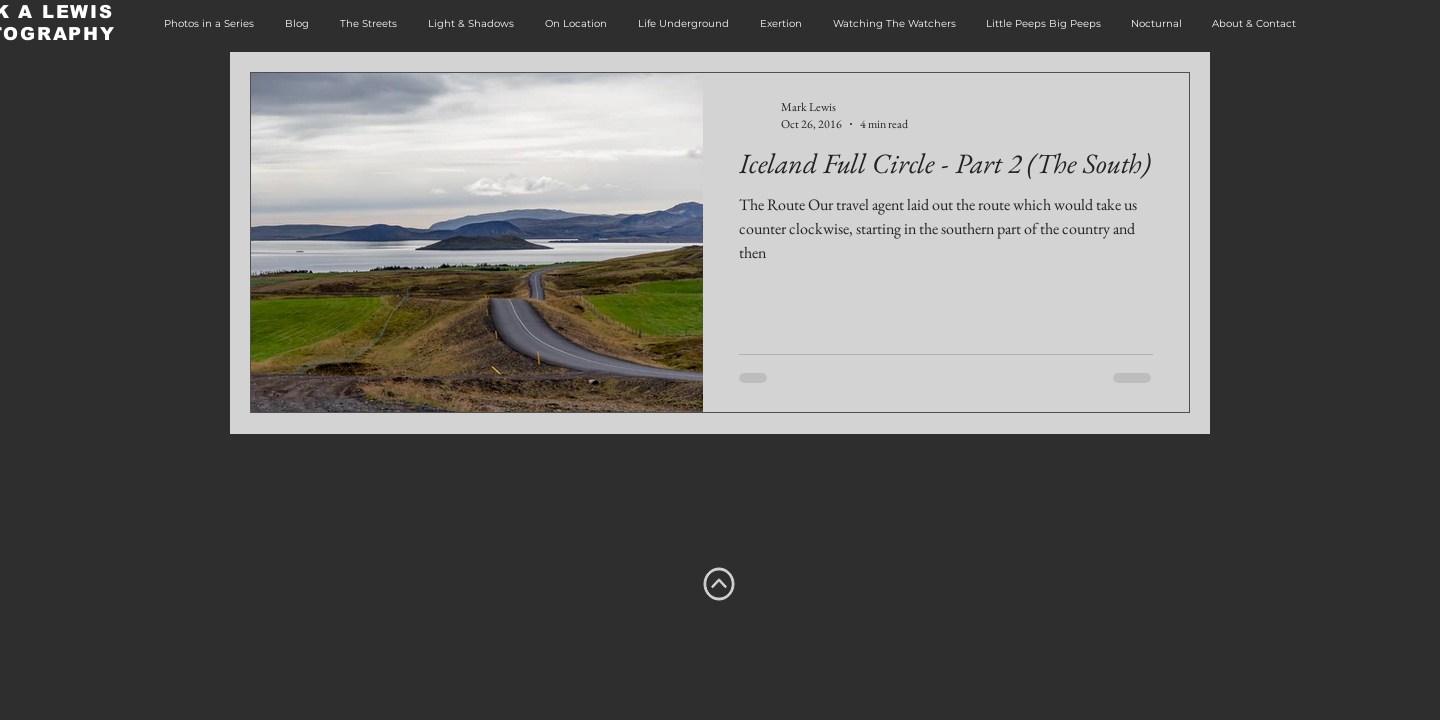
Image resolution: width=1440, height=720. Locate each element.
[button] (208, 24)
